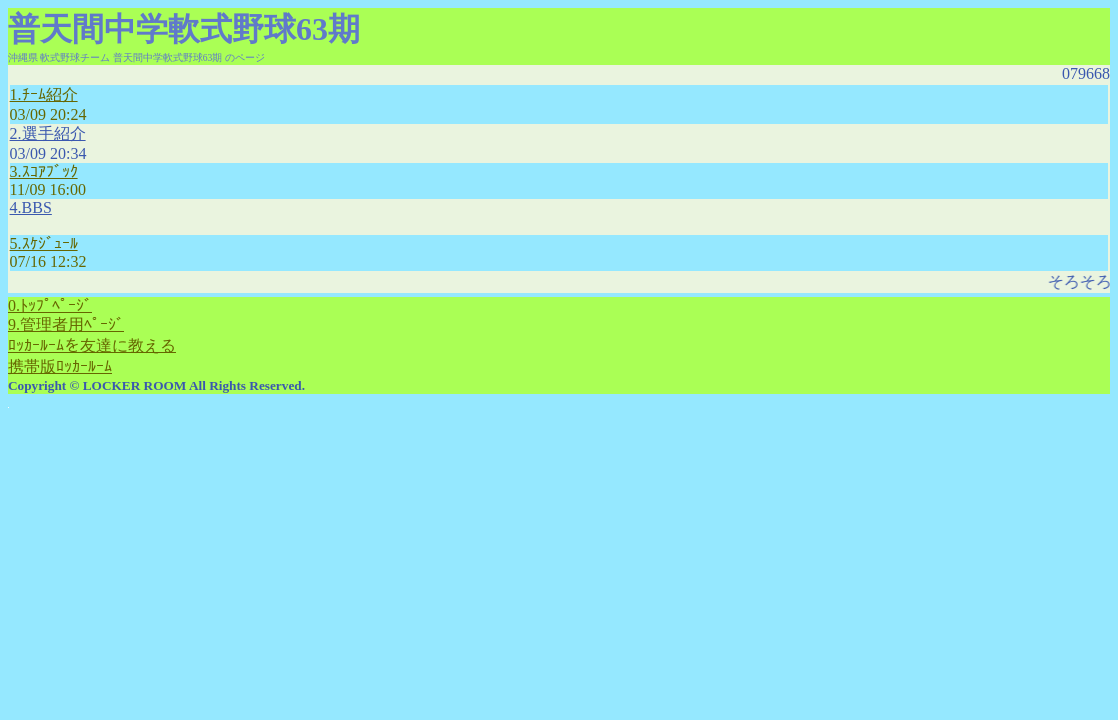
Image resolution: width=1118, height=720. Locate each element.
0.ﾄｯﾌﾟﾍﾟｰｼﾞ (50, 305)
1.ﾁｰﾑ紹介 (44, 94)
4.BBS (31, 207)
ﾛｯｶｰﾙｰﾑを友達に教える (92, 345)
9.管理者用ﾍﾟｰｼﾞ (66, 324)
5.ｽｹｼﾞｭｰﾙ (44, 243)
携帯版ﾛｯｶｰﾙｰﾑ (60, 366)
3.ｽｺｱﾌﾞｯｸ (44, 171)
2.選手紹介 (48, 133)
